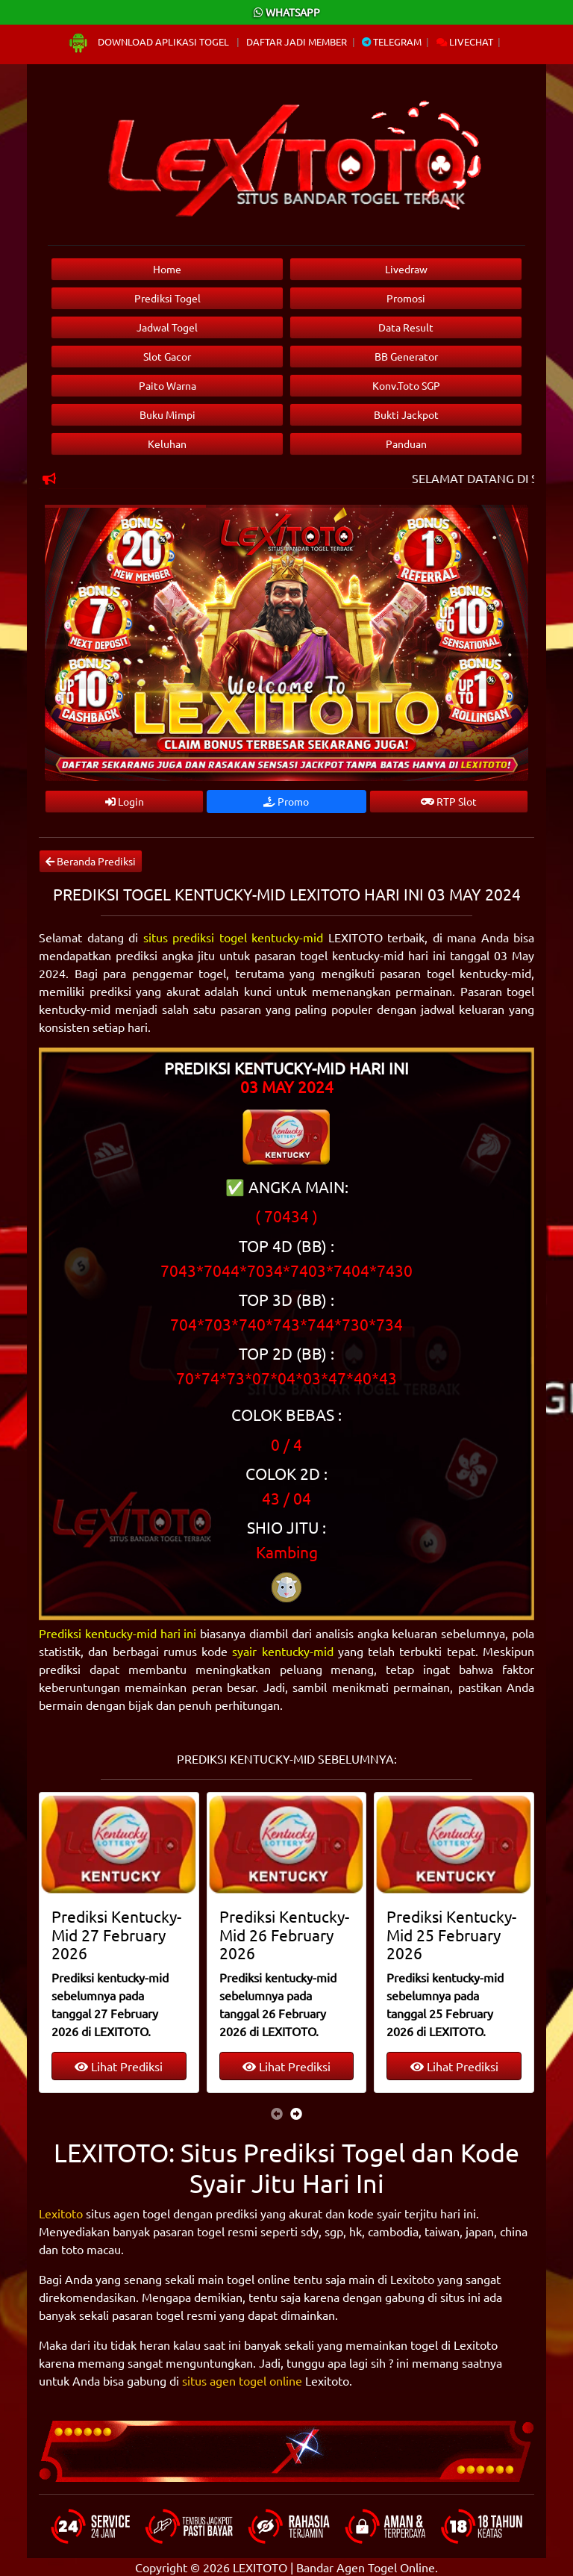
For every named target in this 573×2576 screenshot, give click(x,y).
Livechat (464, 41)
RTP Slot (449, 801)
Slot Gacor (167, 356)
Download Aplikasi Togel (149, 41)
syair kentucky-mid (282, 1650)
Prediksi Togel (167, 298)
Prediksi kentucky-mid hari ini (117, 1632)
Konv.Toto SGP (406, 385)
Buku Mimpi (167, 414)
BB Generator (406, 356)
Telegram (392, 41)
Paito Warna (167, 385)
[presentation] (277, 2113)
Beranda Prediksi (91, 861)
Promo (286, 801)
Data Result (405, 327)
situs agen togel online (242, 2380)
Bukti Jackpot (406, 414)
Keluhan (167, 443)
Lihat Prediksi (119, 2066)
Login (124, 801)
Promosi (405, 298)
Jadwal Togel (167, 327)
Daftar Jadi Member (296, 41)
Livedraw (406, 269)
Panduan (406, 443)
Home (167, 269)
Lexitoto (61, 2213)
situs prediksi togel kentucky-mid (233, 937)
